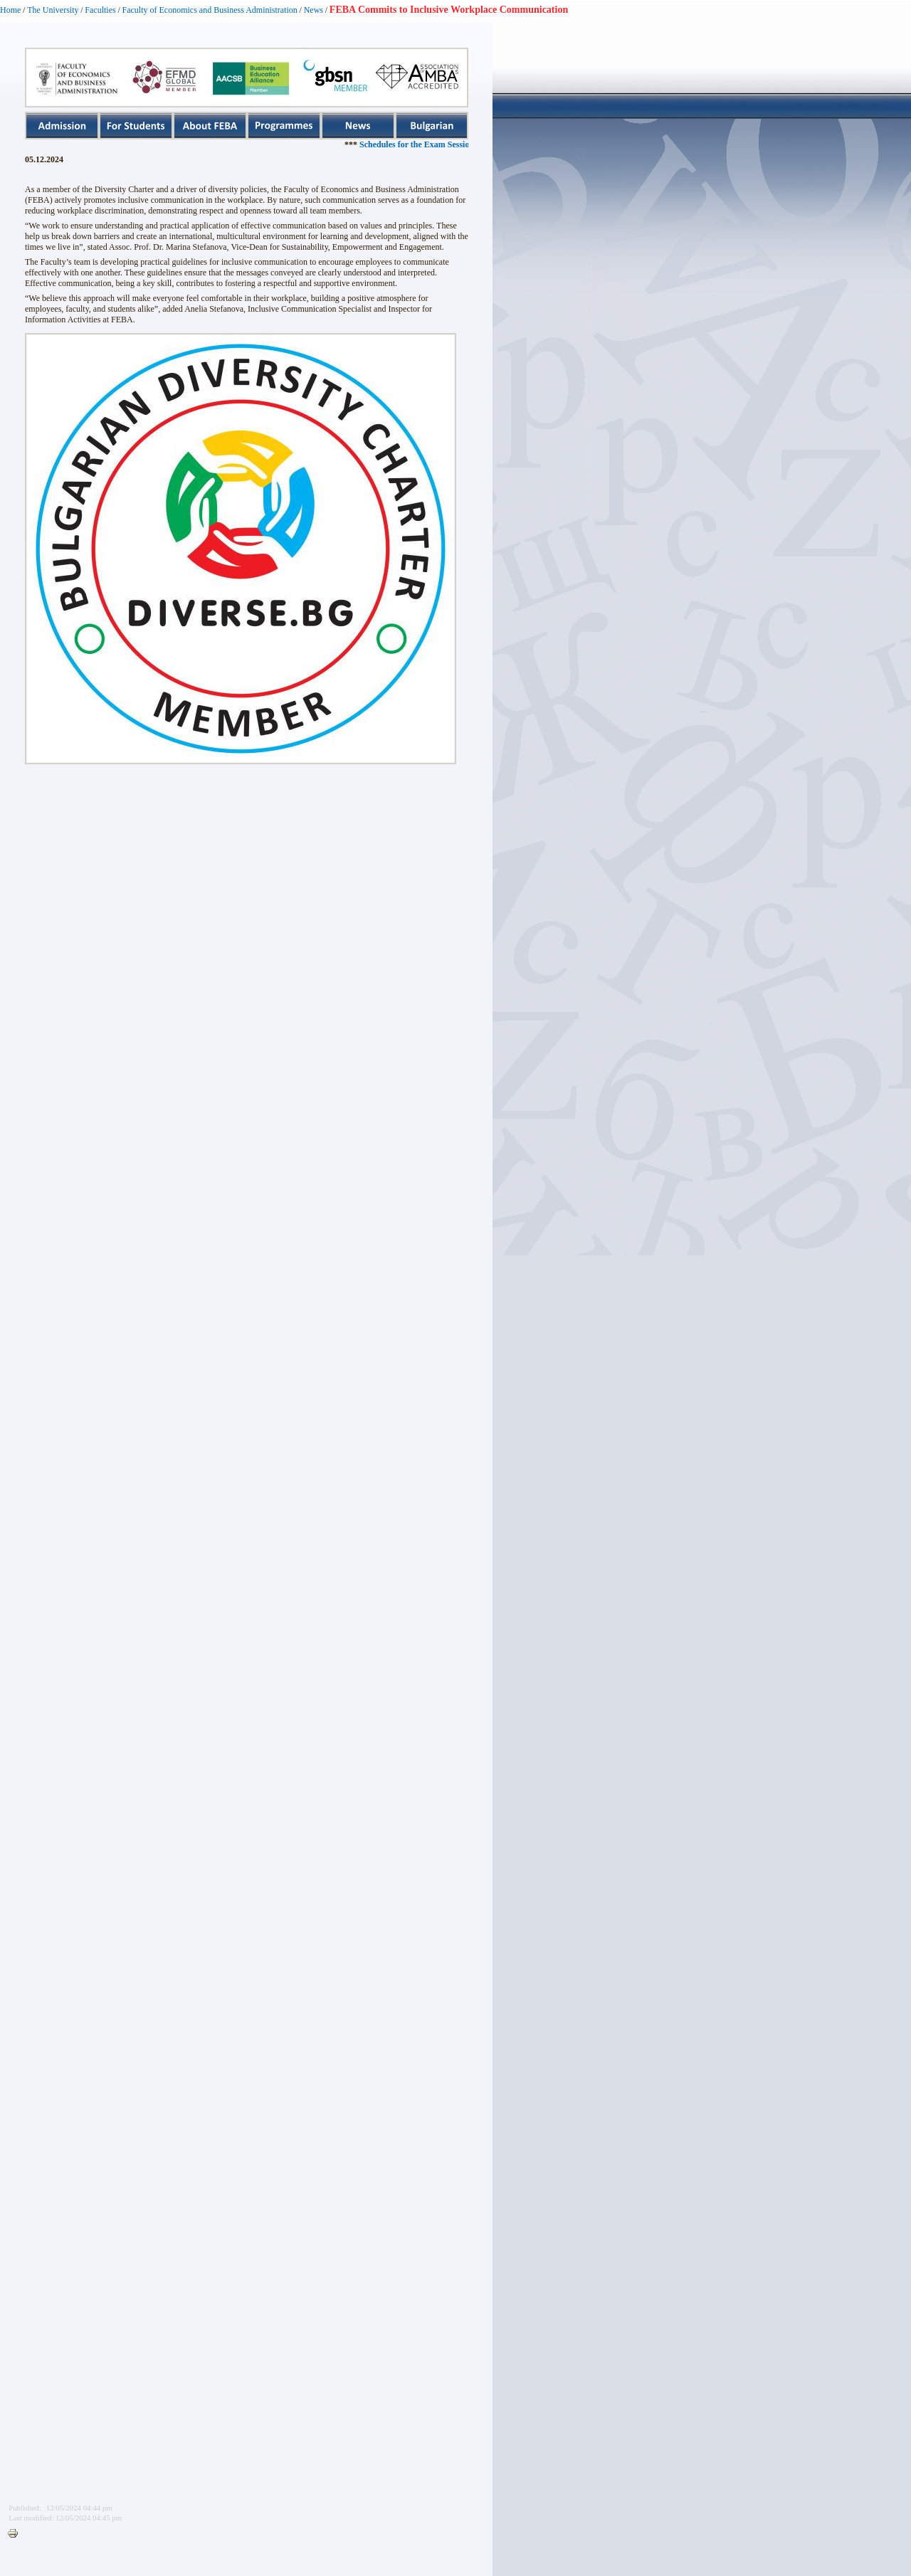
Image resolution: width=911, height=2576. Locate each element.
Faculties (100, 10)
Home (10, 10)
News (313, 10)
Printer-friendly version (16, 2534)
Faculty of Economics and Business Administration (209, 10)
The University (52, 10)
